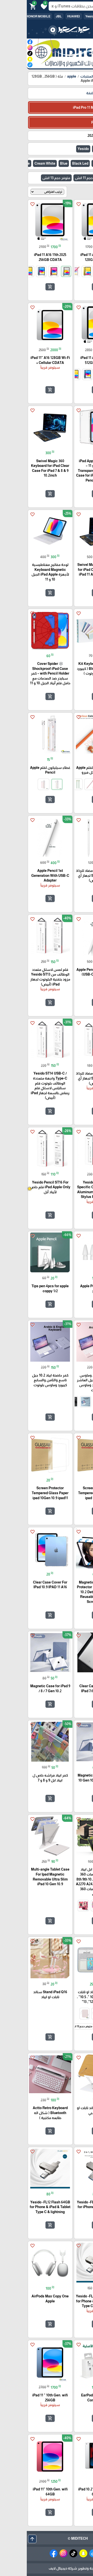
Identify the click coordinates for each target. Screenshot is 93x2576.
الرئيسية (82, 76)
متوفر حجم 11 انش (62, 178)
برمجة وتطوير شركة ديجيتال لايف (46, 2568)
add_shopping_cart (69, 286)
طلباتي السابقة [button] (74, 93)
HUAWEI (47, 16)
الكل (77, 16)
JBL (32, 16)
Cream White (18, 163)
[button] (16, 6)
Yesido (64, 16)
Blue (37, 163)
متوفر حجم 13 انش (29, 178)
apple (44, 76)
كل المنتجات (63, 76)
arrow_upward (5, 2539)
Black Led (53, 163)
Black (71, 163)
